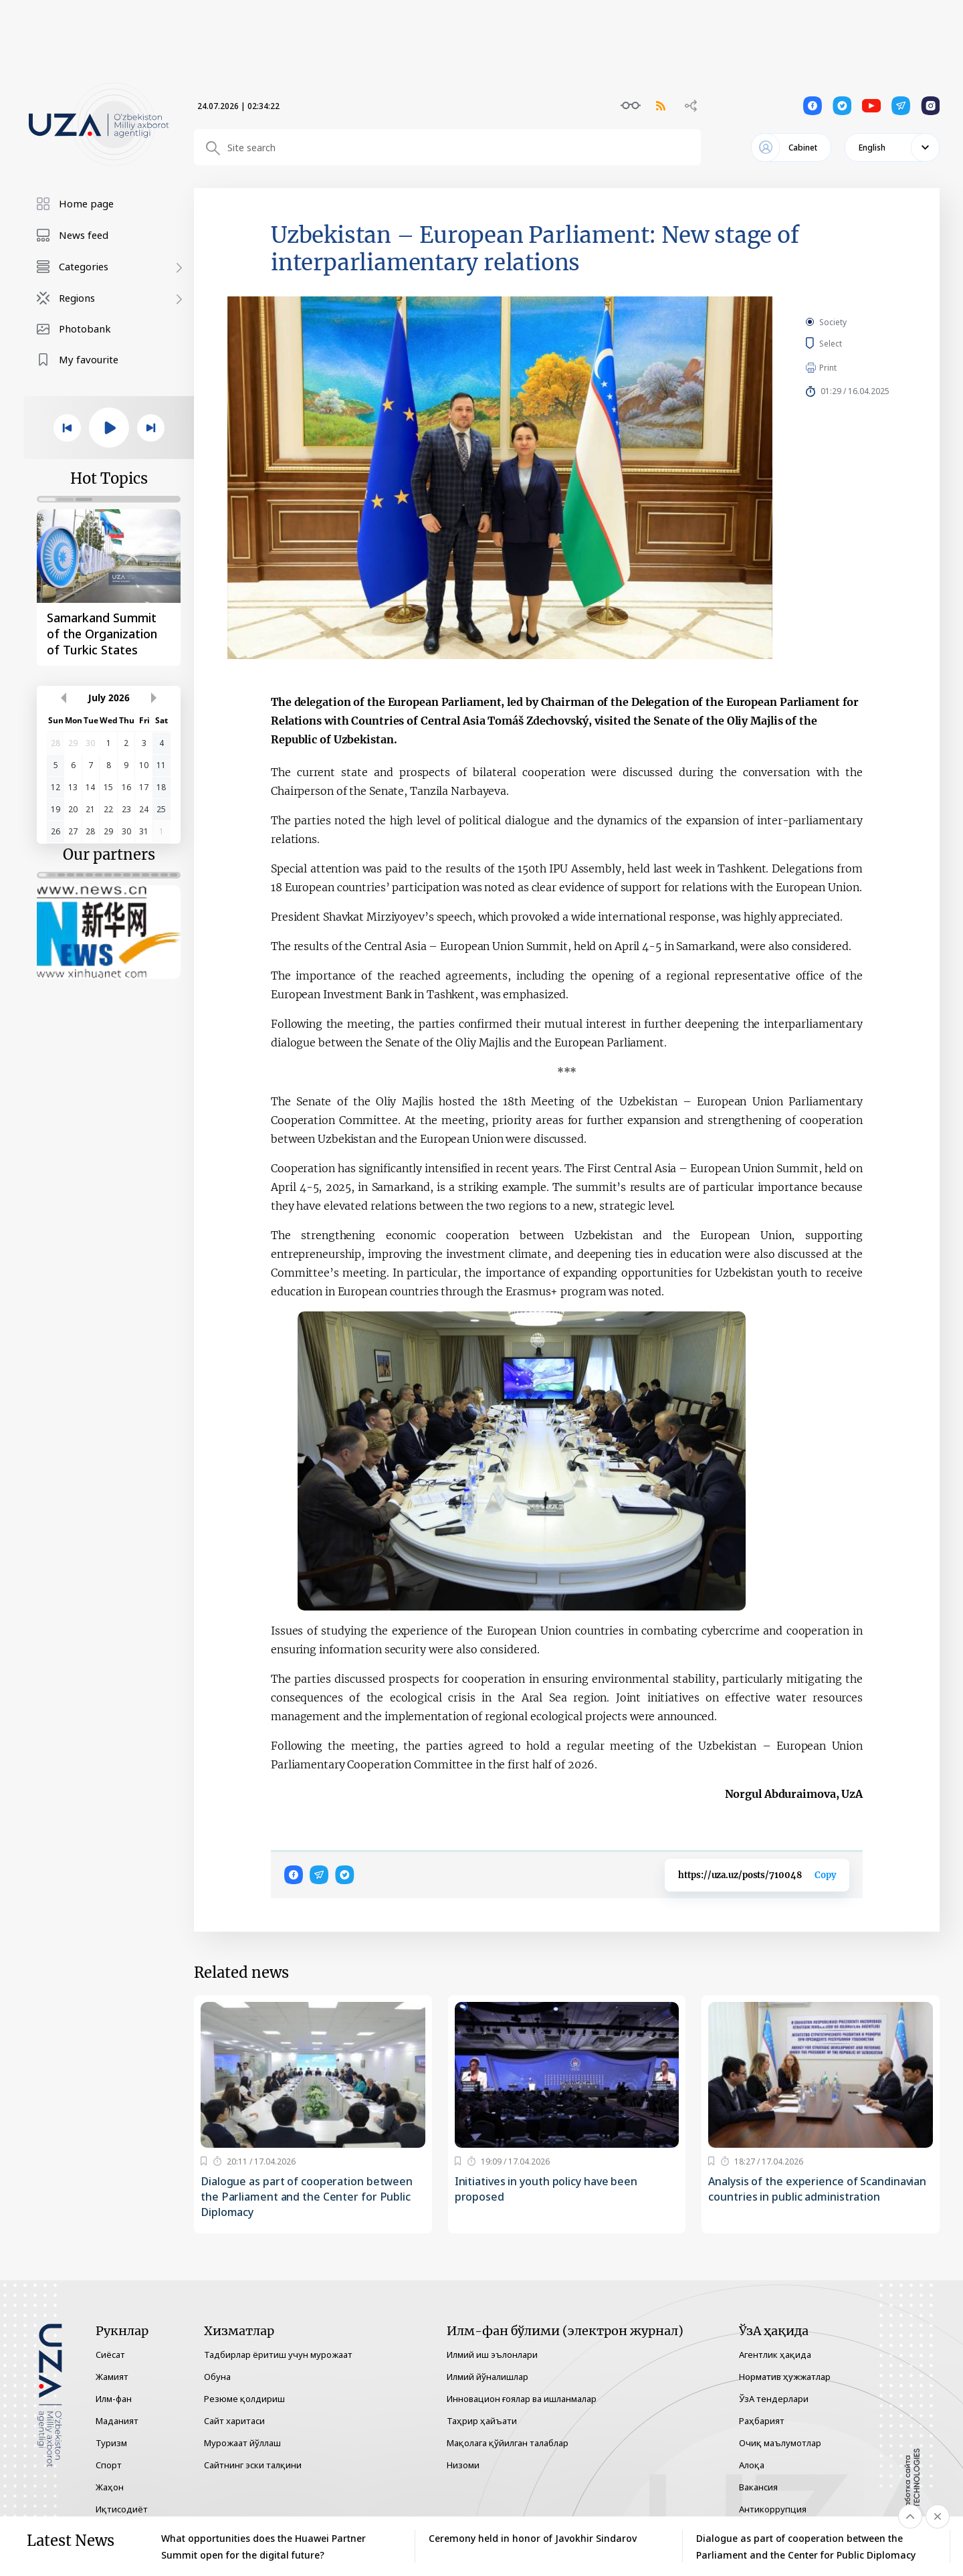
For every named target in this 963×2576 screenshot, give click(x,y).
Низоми (463, 2465)
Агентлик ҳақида (775, 2355)
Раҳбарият (761, 2421)
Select (845, 343)
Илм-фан (114, 2399)
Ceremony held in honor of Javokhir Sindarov (533, 2538)
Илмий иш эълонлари (492, 2355)
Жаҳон (110, 2487)
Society (833, 322)
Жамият (112, 2377)
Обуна (217, 2377)
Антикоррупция (773, 2509)
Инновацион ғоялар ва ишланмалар (522, 2399)
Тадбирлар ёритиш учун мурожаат (278, 2355)
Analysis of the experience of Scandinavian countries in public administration (817, 2189)
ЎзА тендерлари (774, 2399)
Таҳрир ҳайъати (482, 2421)
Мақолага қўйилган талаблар (507, 2443)
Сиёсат (110, 2355)
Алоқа (751, 2465)
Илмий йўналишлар (487, 2377)
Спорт (109, 2465)
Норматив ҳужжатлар (785, 2377)
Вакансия (758, 2487)
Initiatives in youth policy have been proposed (546, 2189)
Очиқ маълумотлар (780, 2443)
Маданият (117, 2421)
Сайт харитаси (234, 2421)
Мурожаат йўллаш (242, 2443)
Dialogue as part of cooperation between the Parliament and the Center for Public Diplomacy (307, 2196)
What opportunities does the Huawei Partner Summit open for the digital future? (263, 2546)
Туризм (111, 2443)
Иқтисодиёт (122, 2509)
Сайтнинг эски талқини (253, 2465)
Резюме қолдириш (244, 2399)
